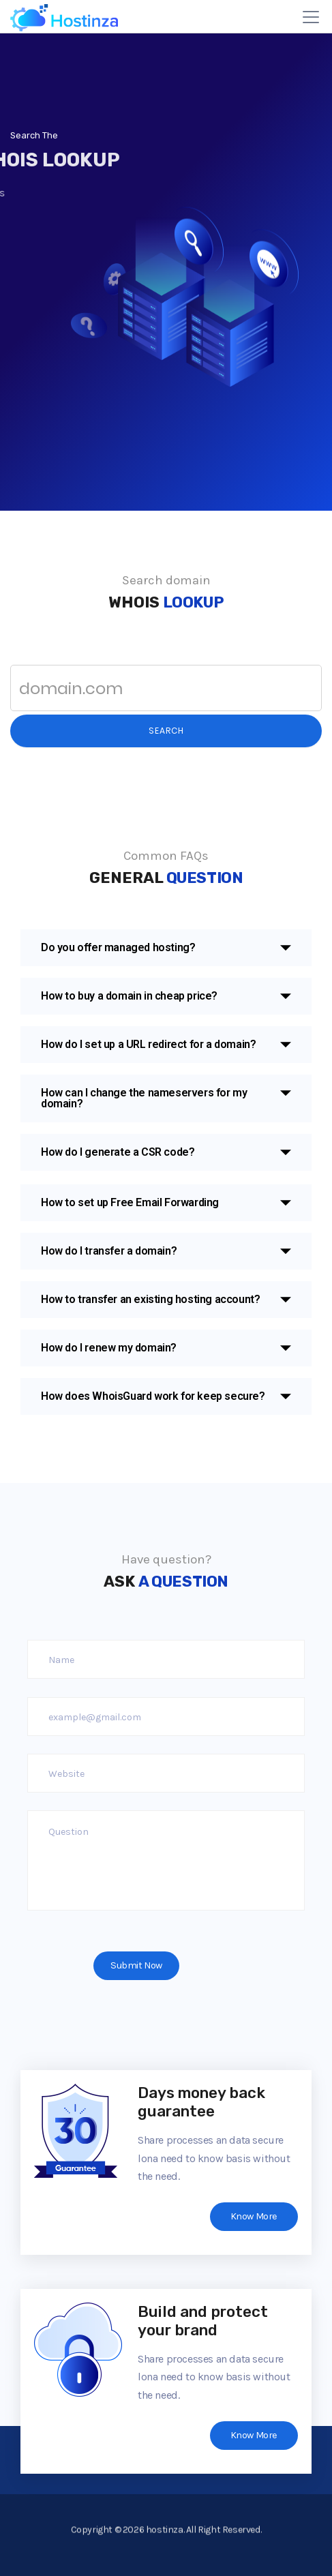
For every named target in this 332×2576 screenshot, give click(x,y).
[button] (166, 947)
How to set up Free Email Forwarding (130, 1202)
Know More (253, 2216)
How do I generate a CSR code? (117, 1151)
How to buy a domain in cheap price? (129, 995)
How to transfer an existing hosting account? (150, 1299)
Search (166, 730)
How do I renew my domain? (109, 1347)
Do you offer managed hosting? (118, 947)
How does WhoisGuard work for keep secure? (153, 1396)
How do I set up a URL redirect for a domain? (148, 1044)
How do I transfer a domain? (109, 1250)
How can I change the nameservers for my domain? (144, 1098)
